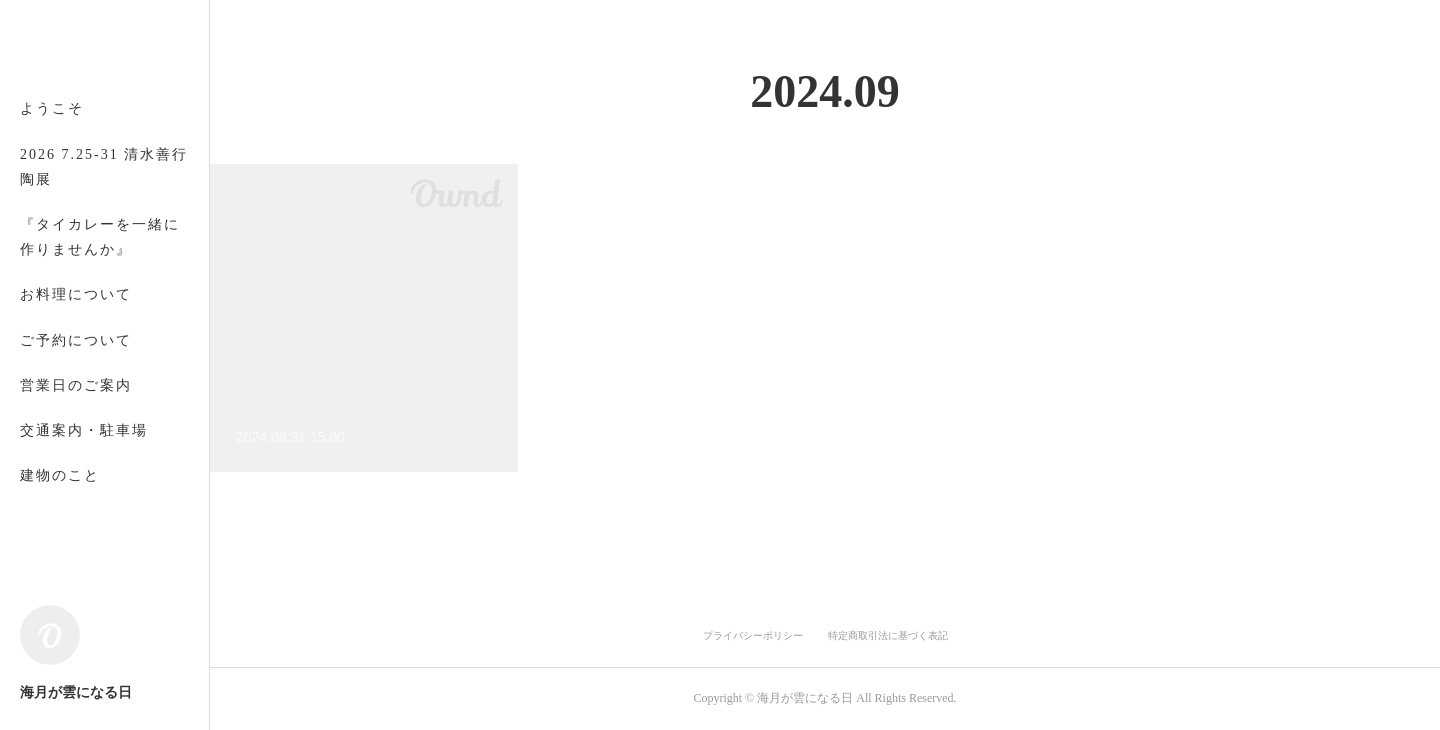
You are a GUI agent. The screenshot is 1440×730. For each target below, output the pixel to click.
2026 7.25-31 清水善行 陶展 (104, 167)
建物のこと (60, 475)
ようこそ (52, 108)
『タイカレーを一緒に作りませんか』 (100, 237)
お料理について (76, 294)
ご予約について (76, 340)
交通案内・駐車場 (84, 430)
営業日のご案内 (76, 385)
